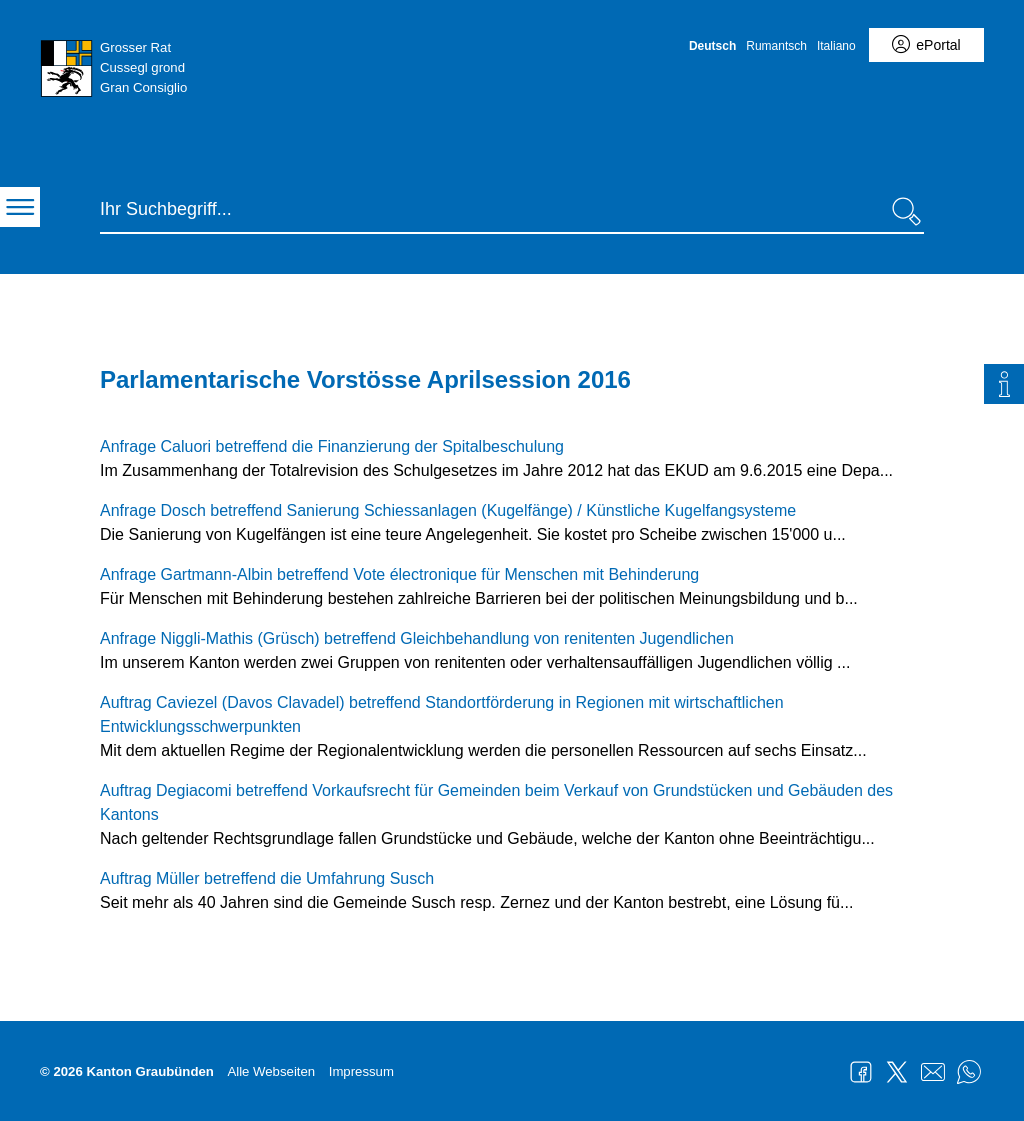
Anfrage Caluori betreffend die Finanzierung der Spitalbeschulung (332, 446)
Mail (933, 1072)
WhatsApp (969, 1072)
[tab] (1004, 384)
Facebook (861, 1072)
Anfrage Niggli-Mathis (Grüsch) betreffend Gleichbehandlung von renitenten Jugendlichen (417, 638)
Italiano (836, 46)
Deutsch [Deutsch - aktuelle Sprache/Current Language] (712, 46)
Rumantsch (776, 46)
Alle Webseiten (271, 1071)
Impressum (361, 1071)
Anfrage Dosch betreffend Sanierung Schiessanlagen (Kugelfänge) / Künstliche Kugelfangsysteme (448, 510)
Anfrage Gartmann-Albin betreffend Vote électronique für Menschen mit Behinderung (399, 574)
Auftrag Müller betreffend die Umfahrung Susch (267, 878)
